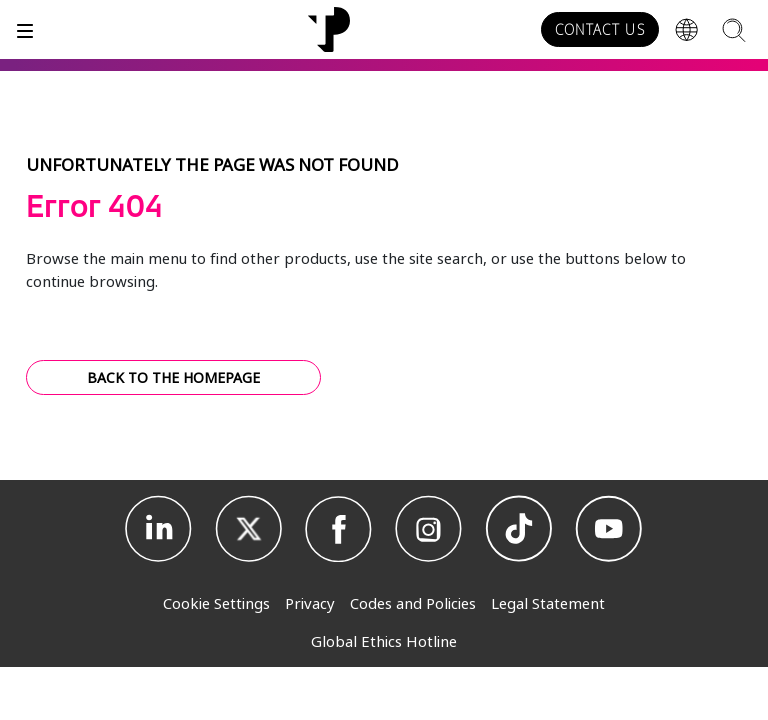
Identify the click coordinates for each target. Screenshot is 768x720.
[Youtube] (609, 529)
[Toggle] (25, 29)
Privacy (310, 603)
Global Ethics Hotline (384, 641)
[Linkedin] (159, 529)
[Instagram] (429, 529)
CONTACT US (600, 30)
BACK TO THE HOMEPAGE (173, 377)
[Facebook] (339, 529)
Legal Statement (548, 603)
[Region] (687, 30)
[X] (249, 529)
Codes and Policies (413, 603)
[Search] (733, 29)
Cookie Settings (216, 603)
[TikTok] (519, 529)
